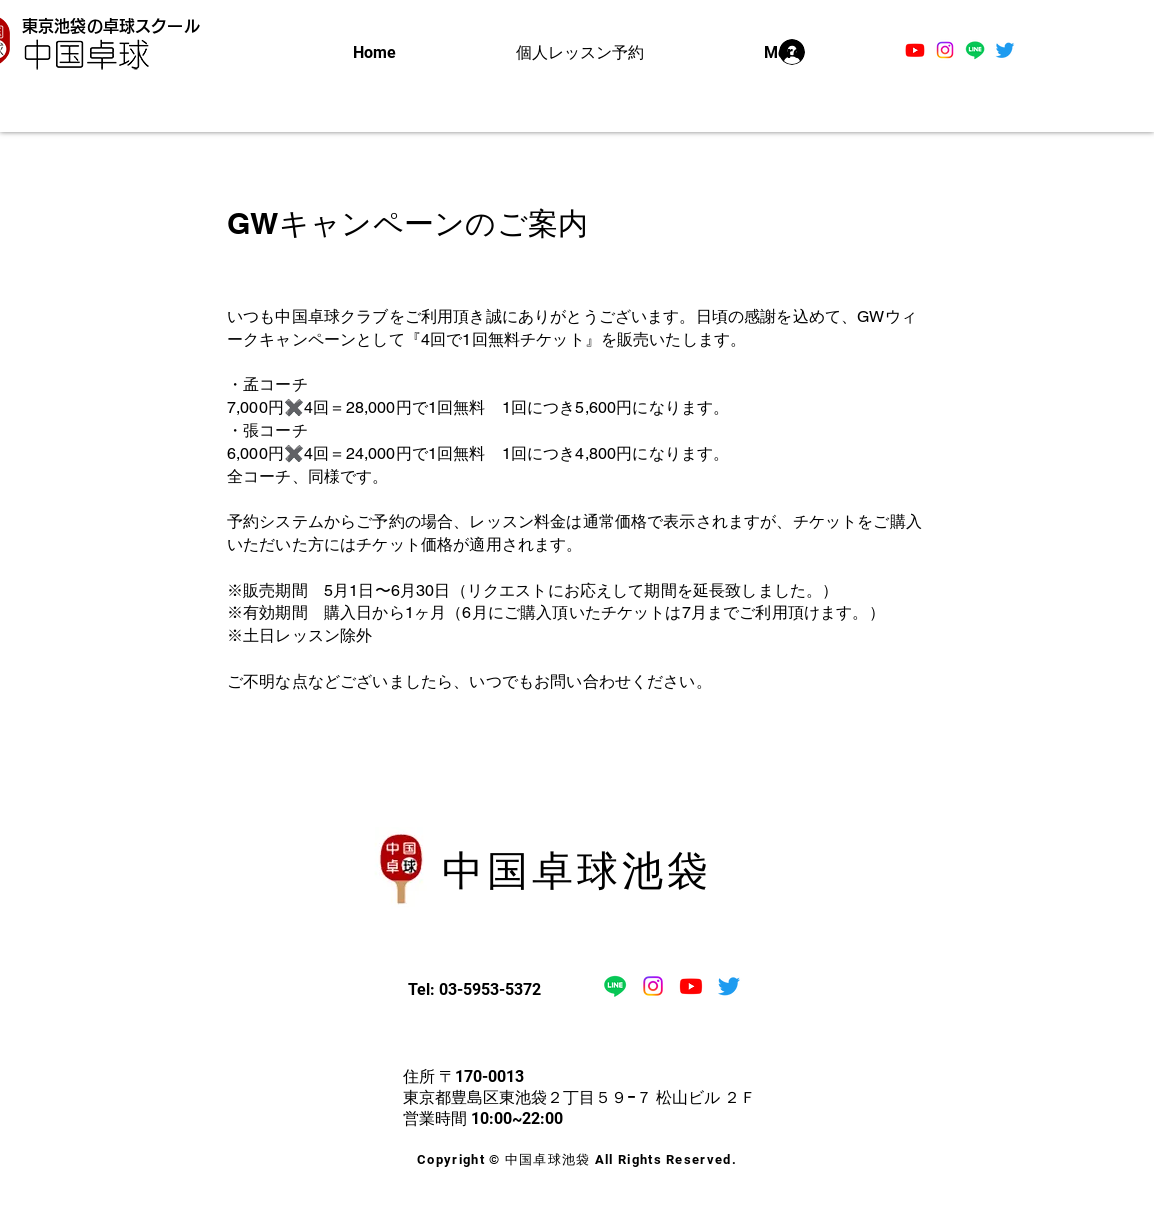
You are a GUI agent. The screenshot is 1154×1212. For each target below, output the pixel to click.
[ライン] (975, 50)
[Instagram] (945, 50)
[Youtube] (915, 50)
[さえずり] (1005, 50)
